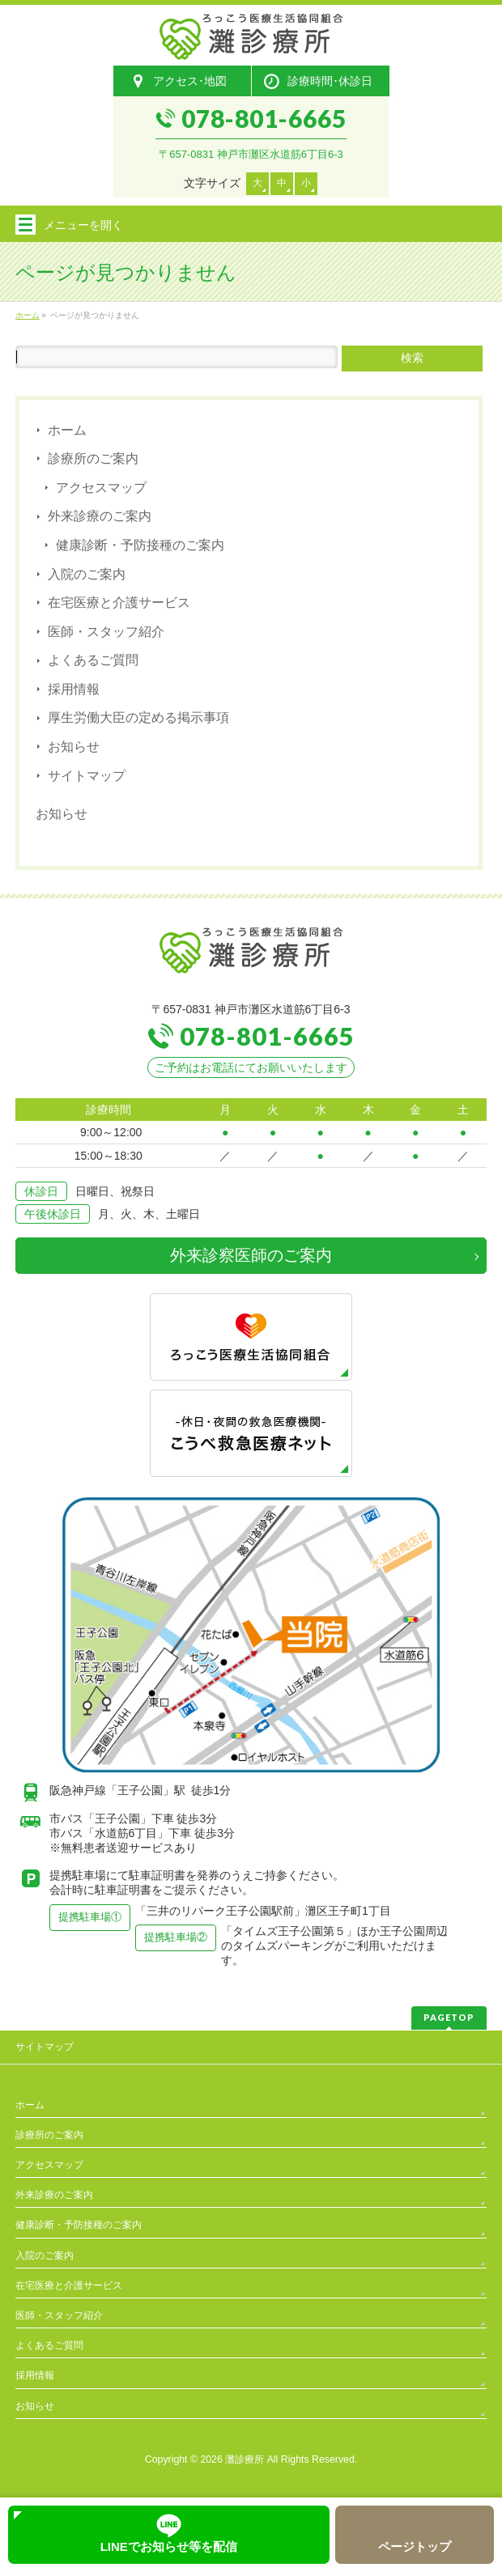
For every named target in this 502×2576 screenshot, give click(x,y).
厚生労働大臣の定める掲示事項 (138, 717)
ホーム (67, 430)
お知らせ (74, 746)
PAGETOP (448, 2017)
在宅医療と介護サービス (119, 602)
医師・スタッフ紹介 (106, 632)
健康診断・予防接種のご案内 (140, 545)
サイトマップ (87, 776)
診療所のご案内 (93, 458)
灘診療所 (244, 2459)
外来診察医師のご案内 (251, 1255)
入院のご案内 (87, 574)
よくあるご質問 (93, 660)
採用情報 (74, 689)
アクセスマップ (101, 487)
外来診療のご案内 (99, 516)
